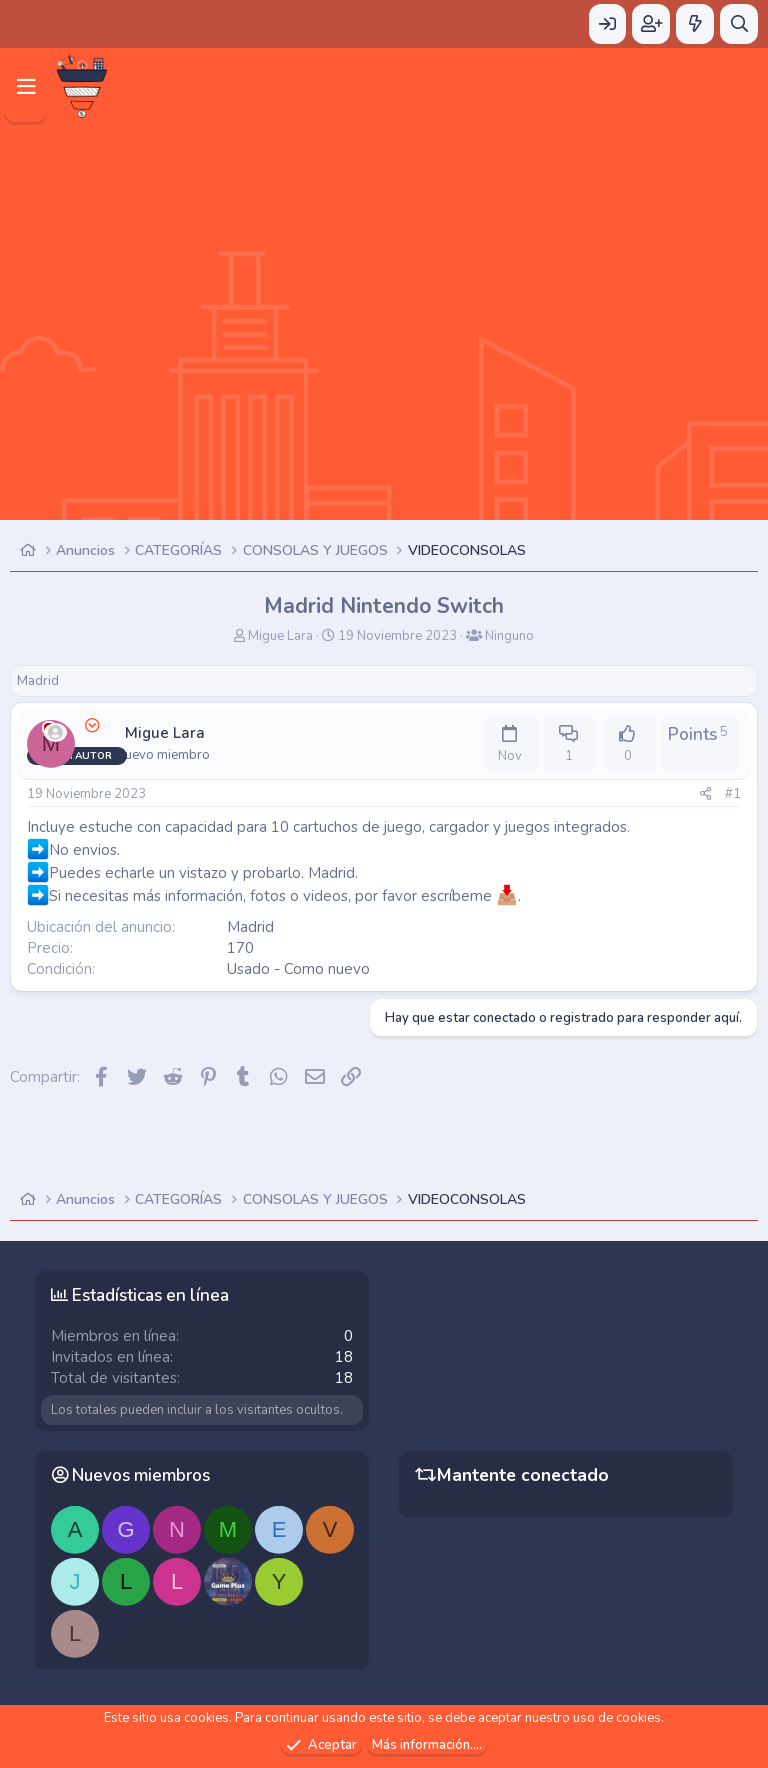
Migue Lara (280, 636)
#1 (733, 794)
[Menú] (25, 86)
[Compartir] (705, 794)
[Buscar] (739, 24)
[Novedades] (695, 24)
